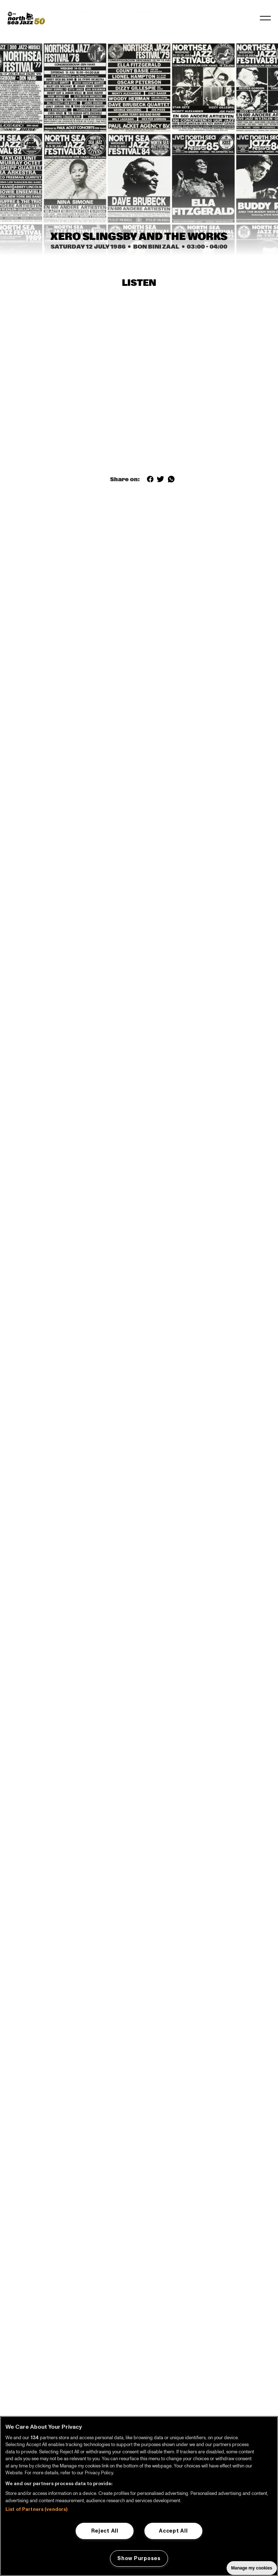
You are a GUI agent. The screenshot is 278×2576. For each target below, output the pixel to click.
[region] (139, 2496)
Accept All (173, 2530)
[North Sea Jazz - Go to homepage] (26, 18)
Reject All (104, 2530)
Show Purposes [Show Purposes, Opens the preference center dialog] (138, 2558)
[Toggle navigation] (265, 18)
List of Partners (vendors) (36, 2509)
